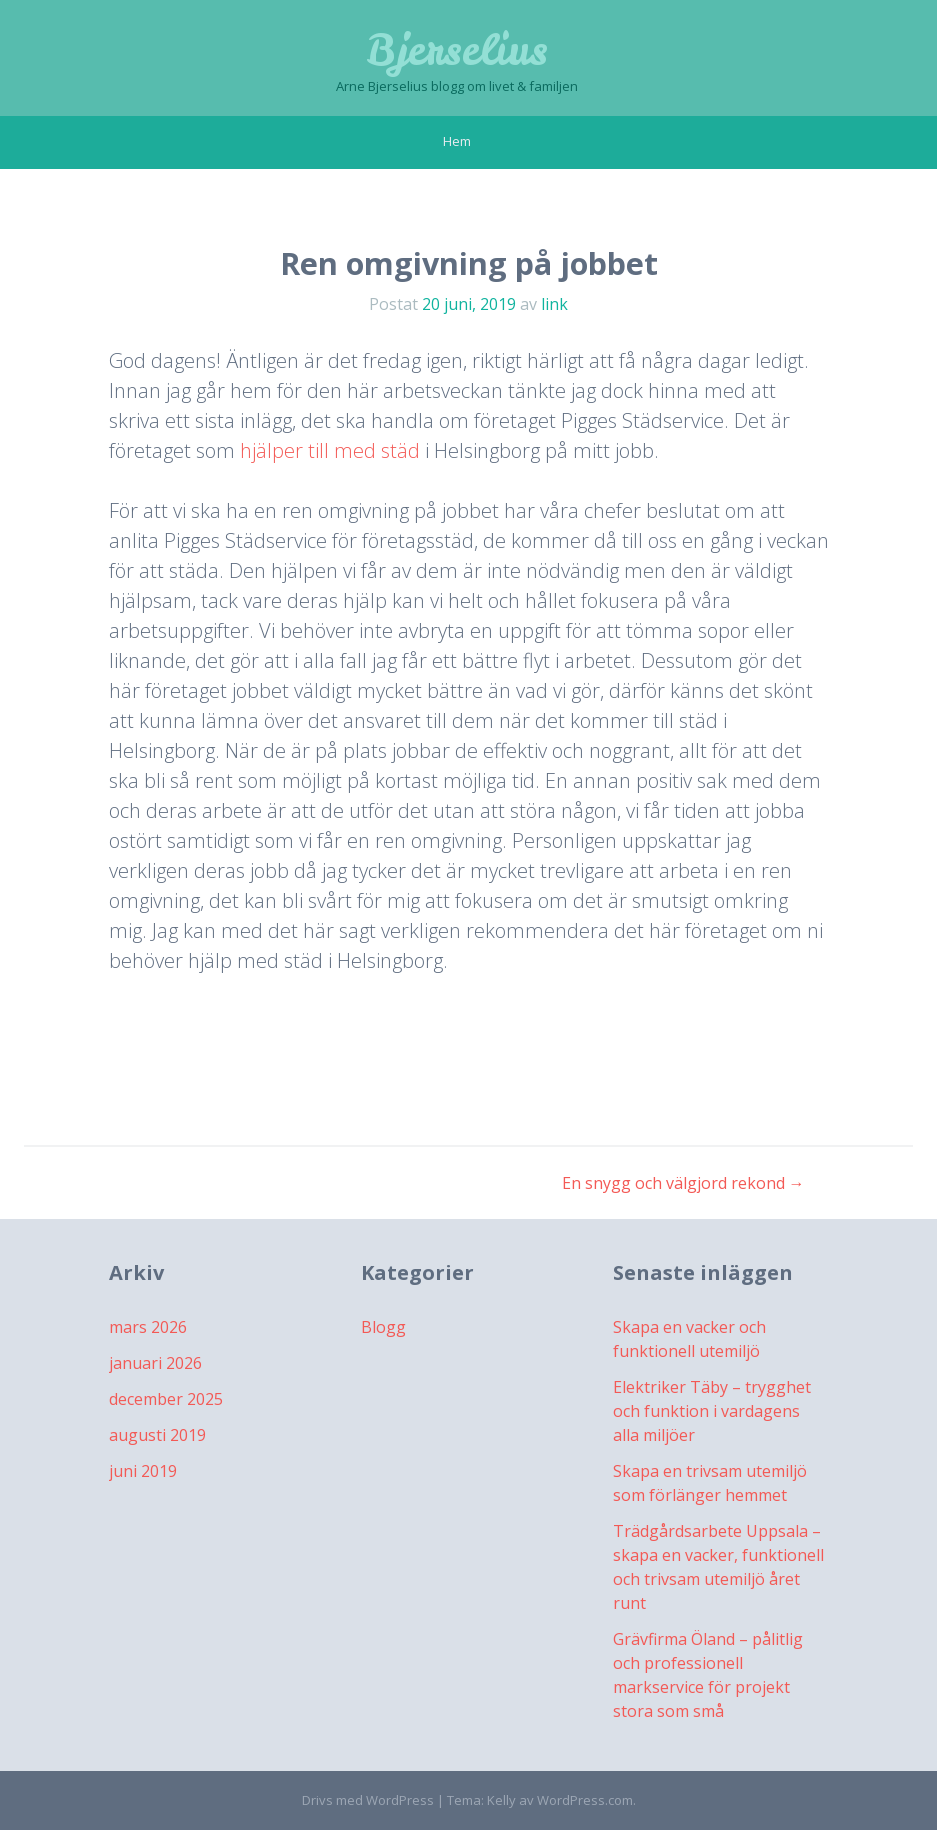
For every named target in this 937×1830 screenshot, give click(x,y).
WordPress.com (585, 1800)
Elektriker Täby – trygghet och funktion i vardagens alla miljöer (712, 1411)
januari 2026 (155, 1363)
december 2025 (166, 1399)
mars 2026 (148, 1327)
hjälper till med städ (330, 450)
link (554, 304)
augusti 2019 (157, 1435)
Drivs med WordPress (368, 1800)
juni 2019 (143, 1471)
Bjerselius (457, 50)
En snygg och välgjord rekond (683, 1183)
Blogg (383, 1327)
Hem (457, 141)
